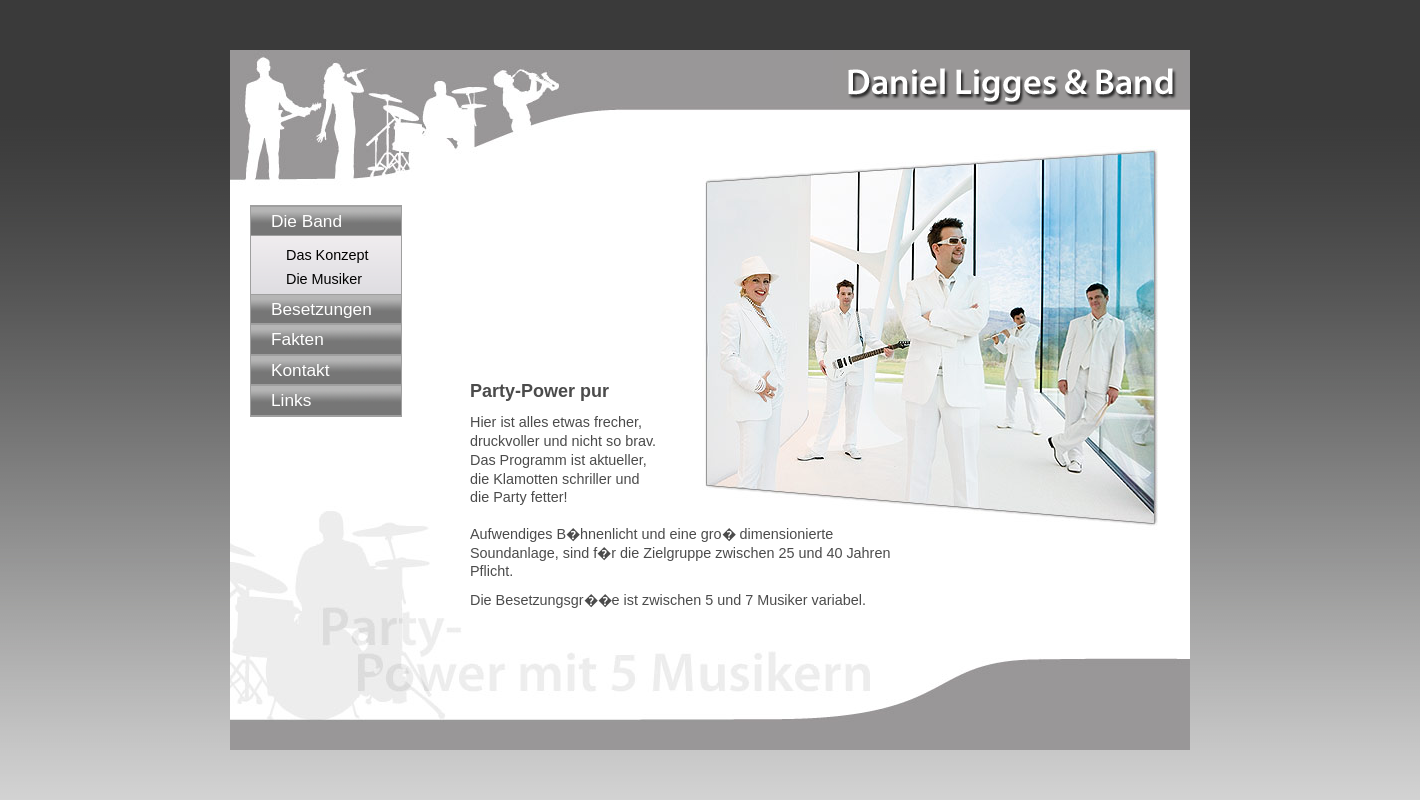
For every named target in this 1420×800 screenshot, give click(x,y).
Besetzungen (321, 309)
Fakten (297, 339)
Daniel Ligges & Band (1008, 77)
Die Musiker (324, 279)
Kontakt (300, 370)
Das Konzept (327, 255)
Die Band (306, 221)
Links (291, 400)
